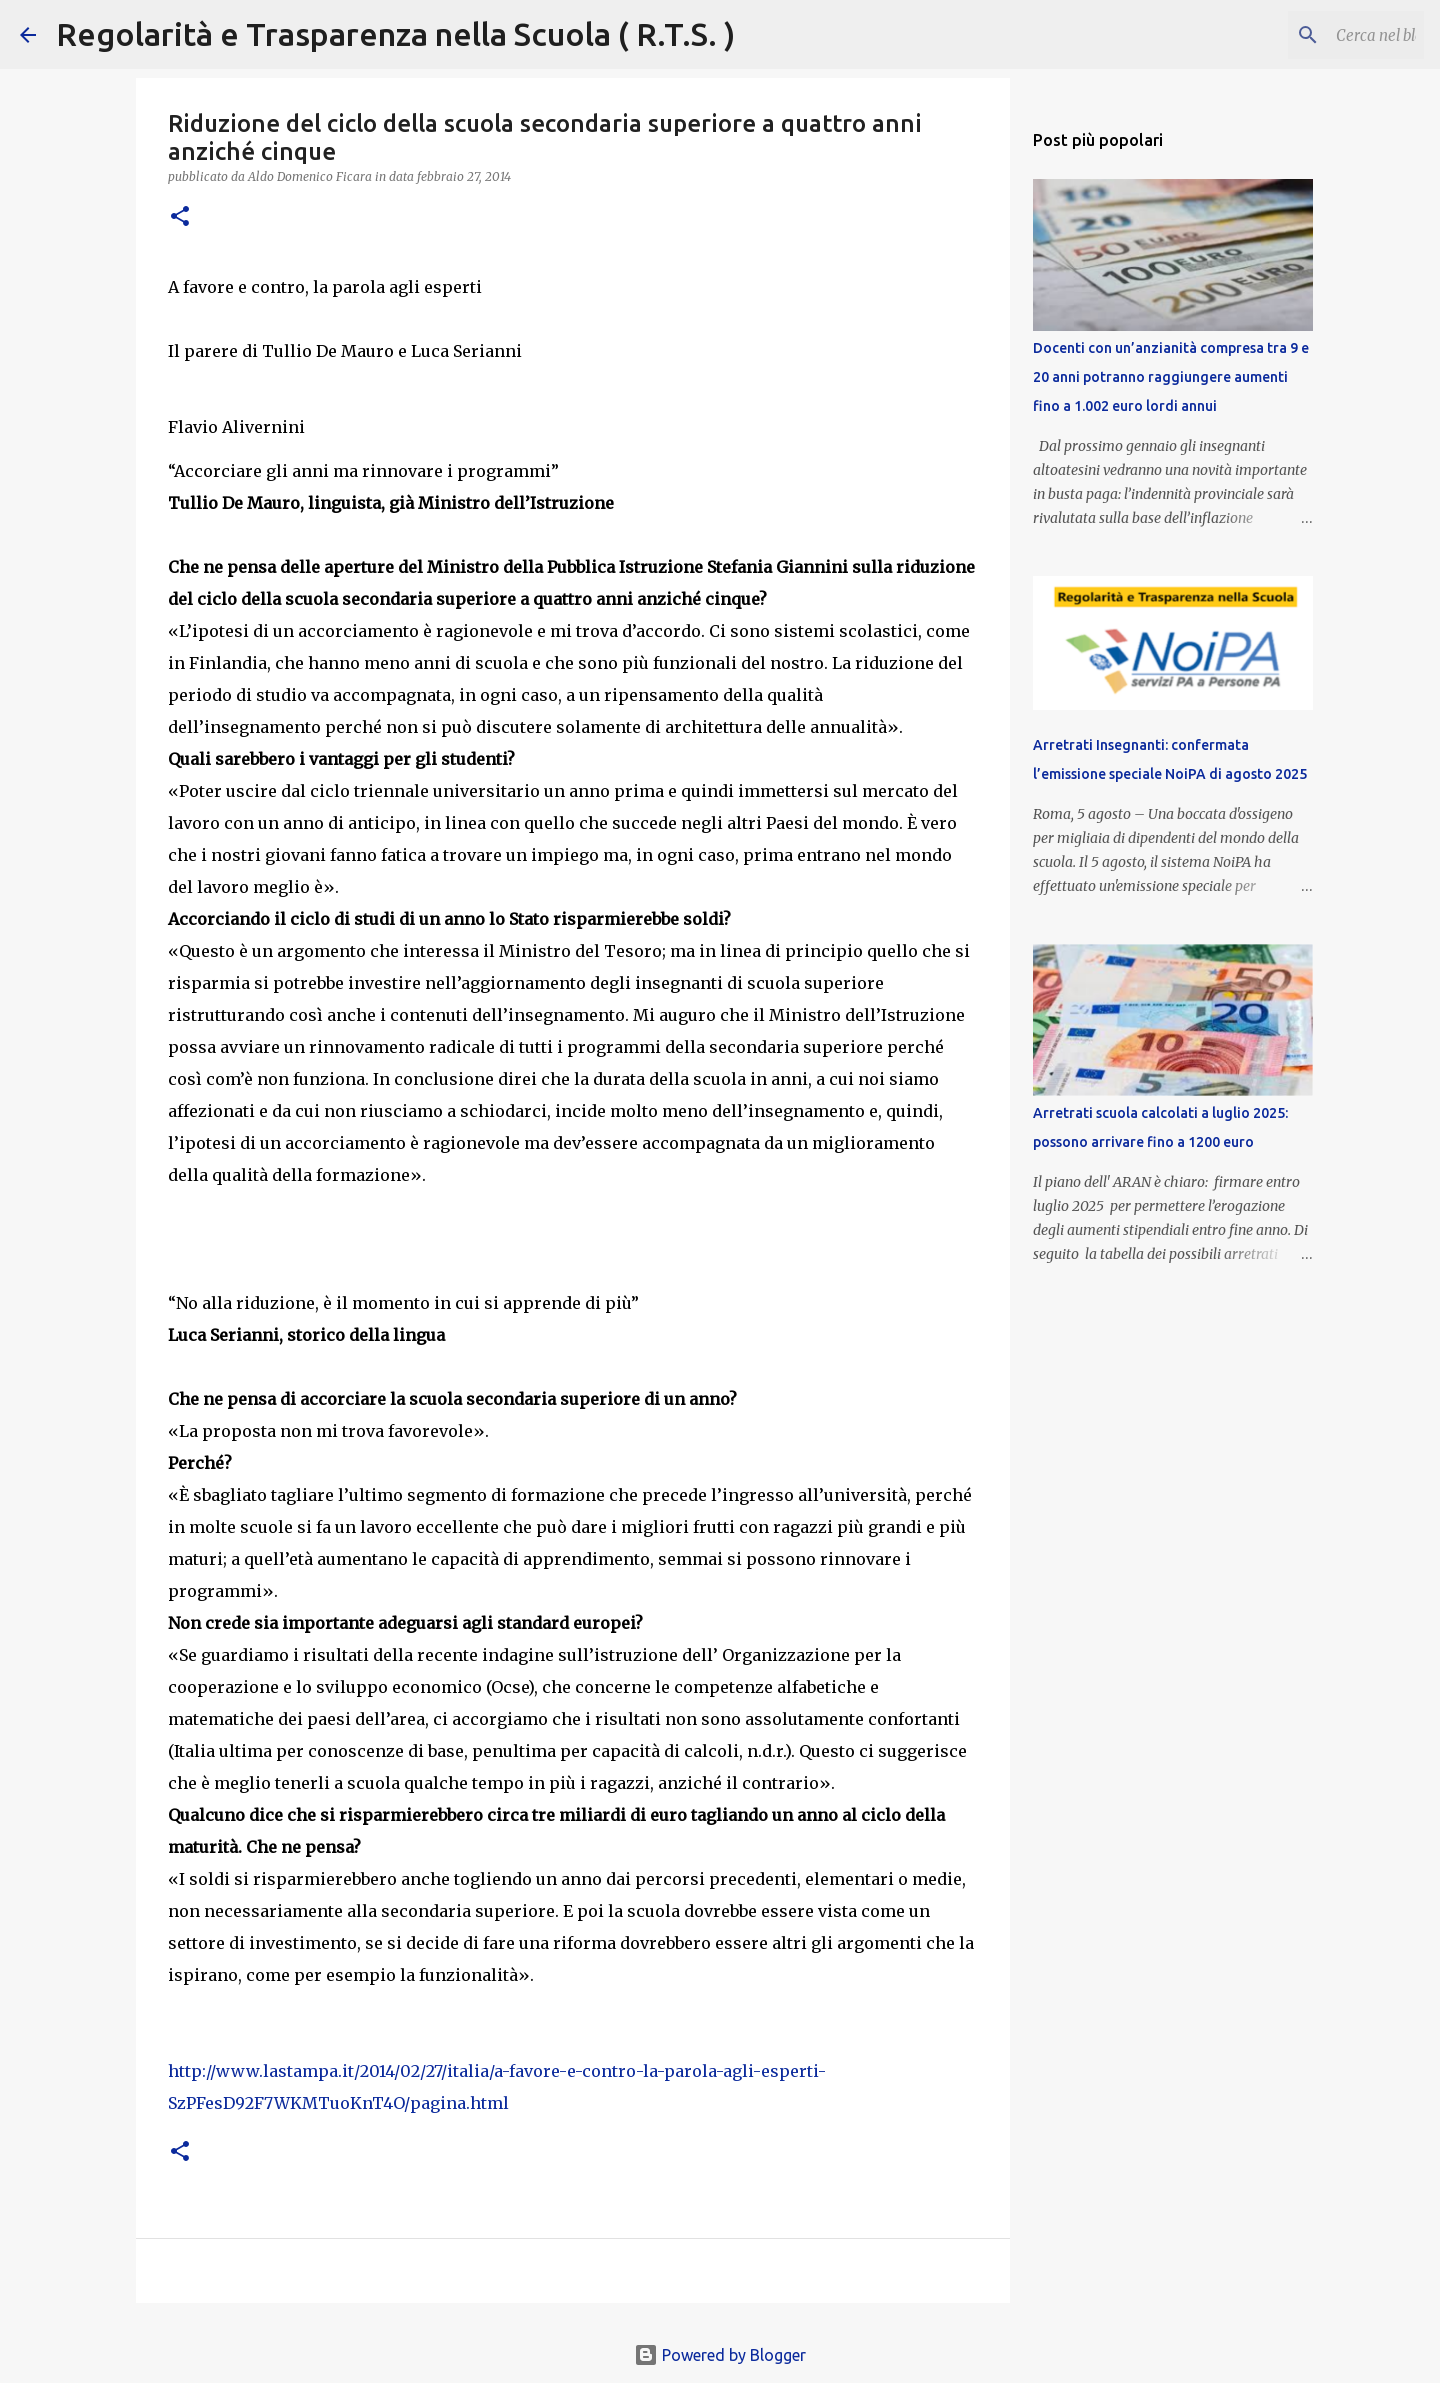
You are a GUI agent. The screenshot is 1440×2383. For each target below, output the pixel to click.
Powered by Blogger (720, 2355)
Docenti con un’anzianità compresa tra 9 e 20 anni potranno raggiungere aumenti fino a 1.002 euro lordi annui (1171, 377)
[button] (180, 217)
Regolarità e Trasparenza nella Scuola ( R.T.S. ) (395, 34)
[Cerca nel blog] (1319, 35)
